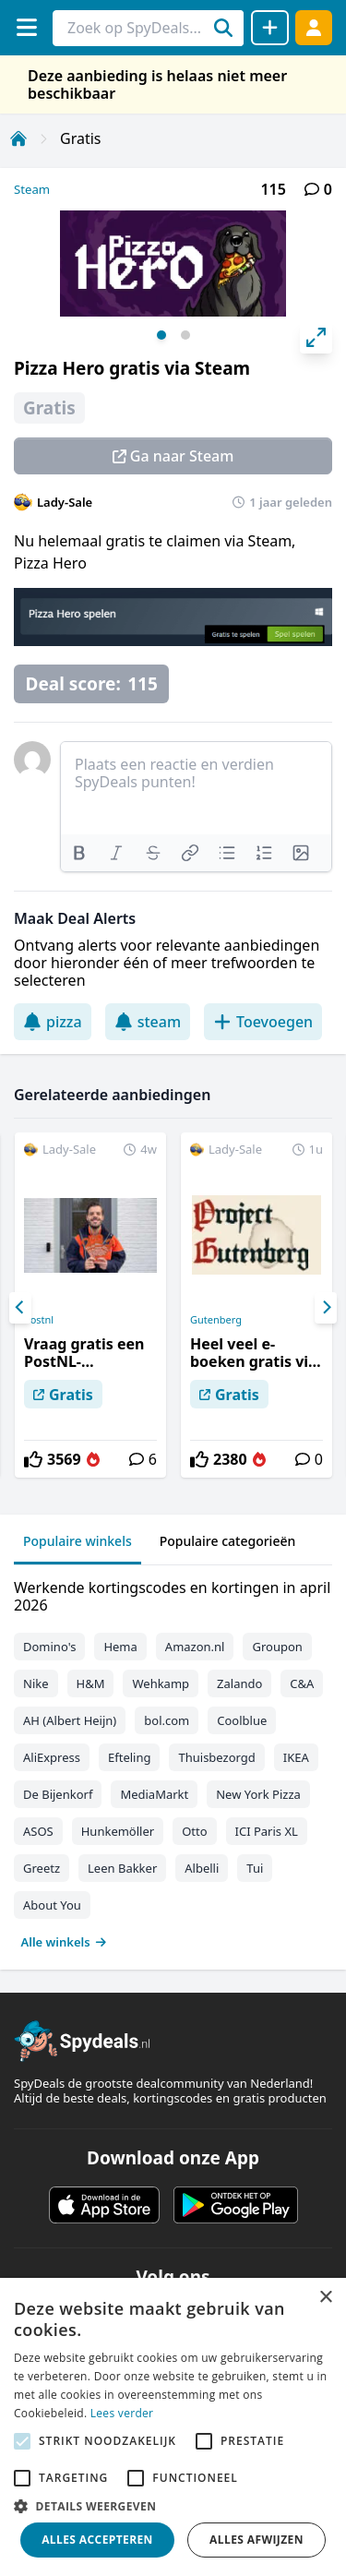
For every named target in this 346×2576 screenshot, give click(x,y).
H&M (91, 1683)
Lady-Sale (64, 502)
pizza (52, 1022)
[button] (173, 2506)
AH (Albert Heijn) (69, 1720)
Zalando (239, 1683)
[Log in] (313, 27)
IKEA (296, 1757)
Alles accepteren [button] (97, 2539)
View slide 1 (161, 335)
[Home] (18, 138)
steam (147, 1022)
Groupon (277, 1646)
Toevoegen (263, 1022)
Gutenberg (216, 1319)
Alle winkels (64, 1942)
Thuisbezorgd (216, 1757)
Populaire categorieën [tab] (228, 1541)
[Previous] (20, 1308)
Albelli (202, 1868)
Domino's (49, 1646)
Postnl (39, 1319)
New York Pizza (258, 1794)
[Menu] (26, 27)
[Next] (326, 1308)
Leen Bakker (122, 1868)
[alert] (173, 2427)
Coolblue (242, 1720)
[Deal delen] (270, 27)
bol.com (166, 1720)
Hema (120, 1646)
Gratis (80, 138)
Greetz (41, 1868)
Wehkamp (160, 1683)
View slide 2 (185, 335)
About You (52, 1905)
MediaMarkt (154, 1794)
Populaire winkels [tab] (77, 1541)
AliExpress (51, 1757)
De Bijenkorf (57, 1794)
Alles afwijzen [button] (256, 2539)
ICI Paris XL (266, 1831)
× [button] (325, 2298)
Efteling (129, 1757)
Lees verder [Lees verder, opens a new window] (122, 2413)
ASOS (38, 1831)
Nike (36, 1683)
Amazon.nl (195, 1646)
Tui (254, 1868)
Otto (194, 1831)
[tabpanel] (173, 1760)
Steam (32, 189)
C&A (302, 1683)
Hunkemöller (117, 1831)
